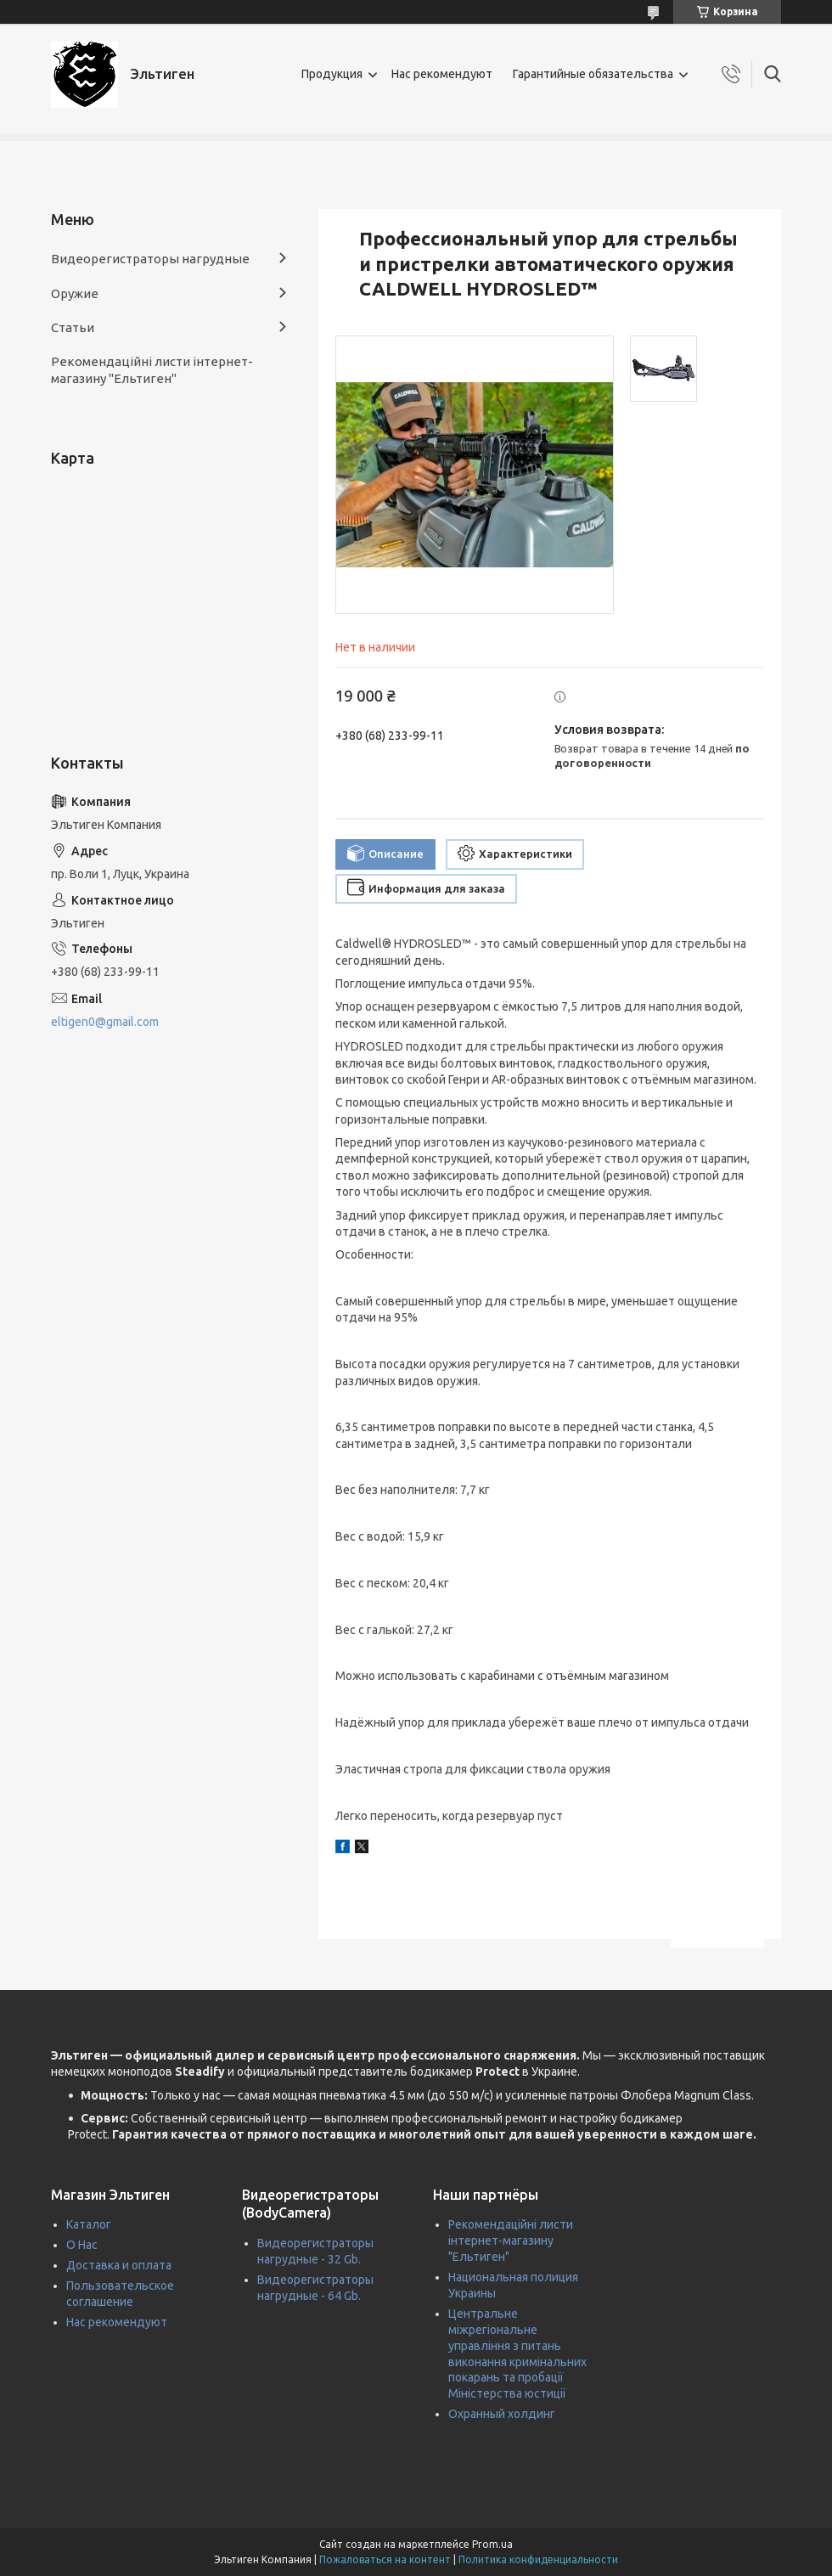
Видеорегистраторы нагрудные (150, 258)
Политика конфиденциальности (538, 2559)
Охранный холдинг (501, 2414)
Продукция (332, 74)
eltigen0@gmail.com (105, 1022)
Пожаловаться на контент (385, 2559)
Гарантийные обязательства (593, 74)
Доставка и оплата (118, 2265)
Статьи (72, 327)
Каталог (88, 2224)
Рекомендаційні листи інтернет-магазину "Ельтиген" (152, 370)
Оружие (74, 293)
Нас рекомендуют (441, 74)
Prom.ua (492, 2544)
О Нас (82, 2245)
